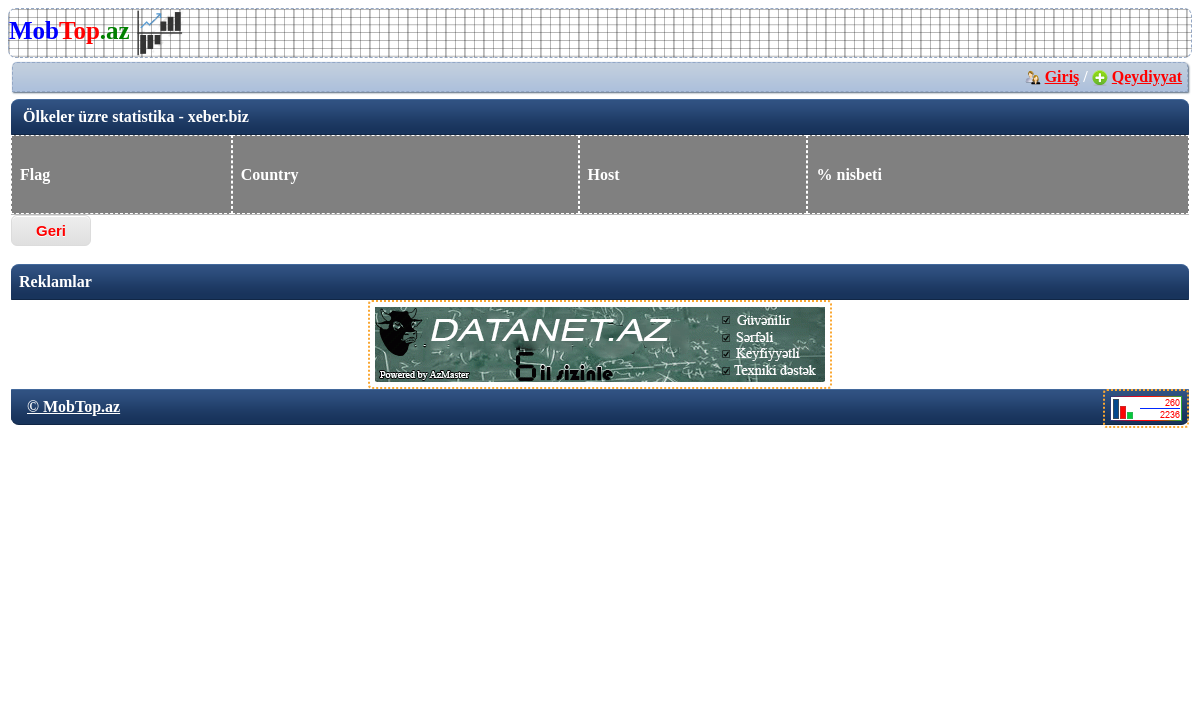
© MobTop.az (73, 406)
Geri (51, 230)
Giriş (1062, 76)
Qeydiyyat (1147, 76)
